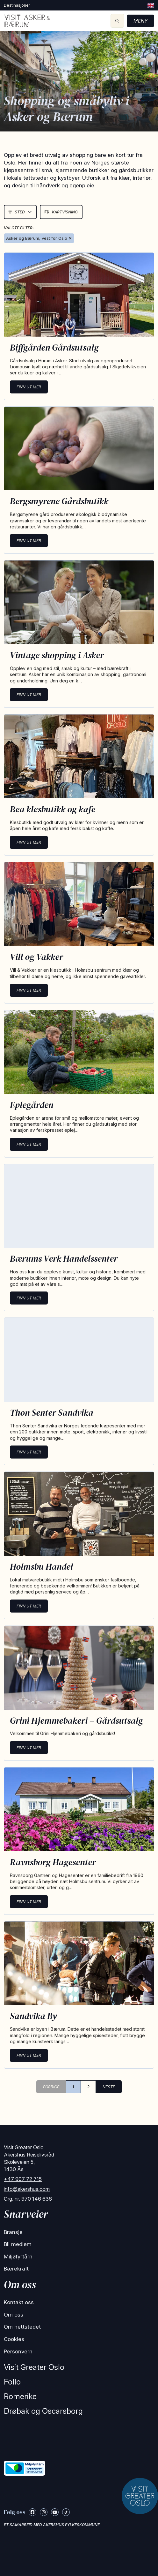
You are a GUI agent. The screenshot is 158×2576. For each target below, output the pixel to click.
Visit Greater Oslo (34, 2367)
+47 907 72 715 (23, 2179)
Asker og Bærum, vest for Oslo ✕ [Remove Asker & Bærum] (39, 238)
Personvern (18, 2351)
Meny (140, 21)
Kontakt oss (19, 2302)
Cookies (14, 2339)
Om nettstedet (22, 2327)
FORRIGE (51, 2086)
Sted (20, 212)
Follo (12, 2381)
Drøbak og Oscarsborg (43, 2411)
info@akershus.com (27, 2189)
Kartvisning (61, 212)
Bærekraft (16, 2268)
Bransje (13, 2232)
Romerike (20, 2396)
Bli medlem (18, 2244)
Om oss (13, 2314)
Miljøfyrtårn (18, 2256)
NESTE (109, 2086)
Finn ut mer (29, 387)
